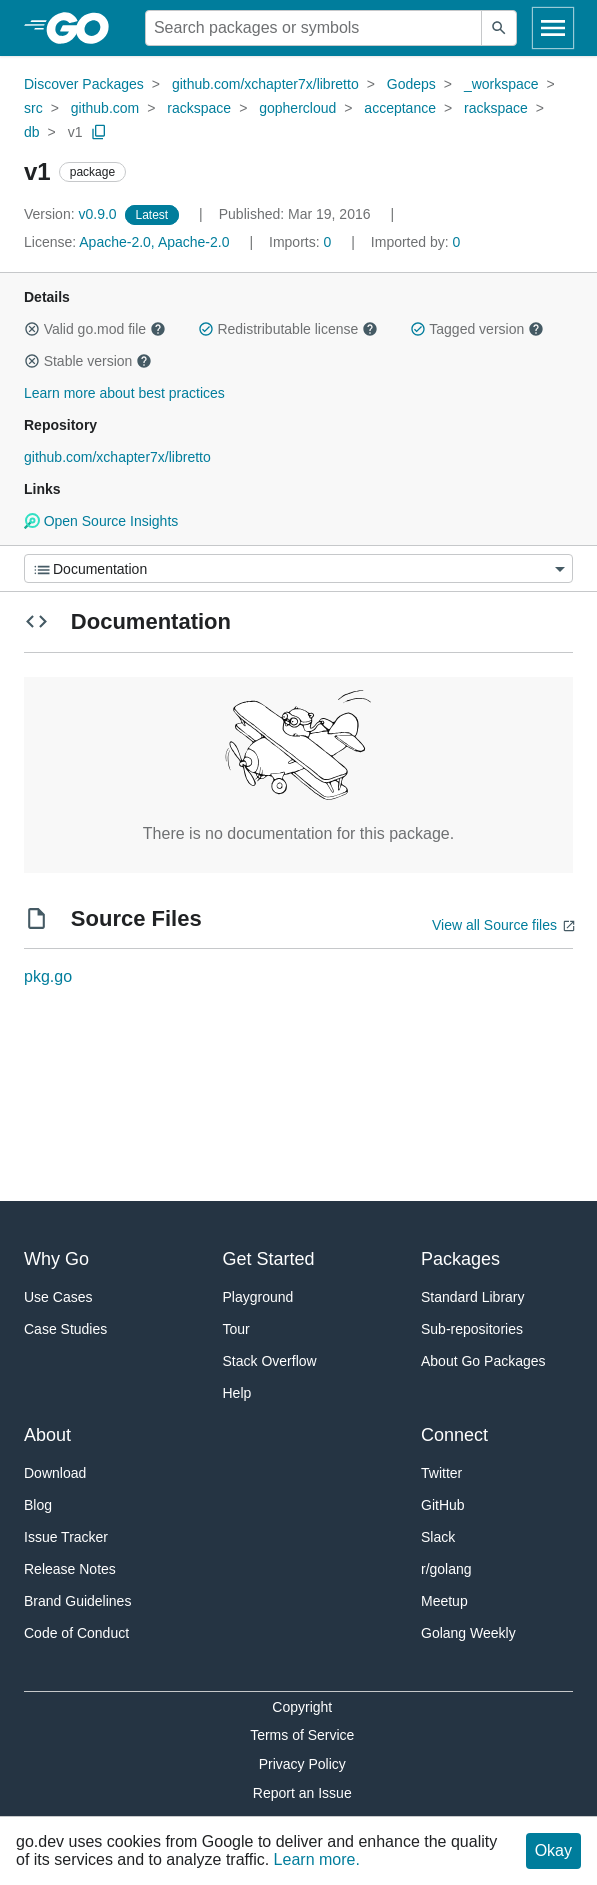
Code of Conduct (76, 1633)
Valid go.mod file (95, 329)
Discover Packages (84, 84)
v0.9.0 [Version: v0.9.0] (72, 214)
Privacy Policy (302, 1764)
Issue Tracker (66, 1537)
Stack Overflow (270, 1361)
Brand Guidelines (77, 1601)
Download (55, 1473)
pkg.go (48, 976)
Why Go (56, 1259)
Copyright (302, 1707)
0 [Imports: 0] (302, 242)
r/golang (446, 1569)
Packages (460, 1259)
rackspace (199, 108)
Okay (553, 1850)
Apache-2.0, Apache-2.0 (154, 242)
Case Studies (65, 1329)
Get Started (269, 1259)
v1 (75, 132)
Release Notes (70, 1569)
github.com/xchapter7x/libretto (265, 84)
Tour (236, 1329)
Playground (258, 1297)
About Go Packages (483, 1361)
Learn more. (317, 1859)
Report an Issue (302, 1793)
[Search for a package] (313, 28)
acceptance (400, 108)
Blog (38, 1505)
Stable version (88, 361)
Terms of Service (302, 1735)
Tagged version (477, 329)
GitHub (443, 1505)
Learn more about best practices (124, 393)
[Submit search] (499, 28)
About (47, 1435)
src (33, 108)
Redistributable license (288, 329)
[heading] (84, 28)
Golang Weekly (468, 1633)
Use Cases (58, 1297)
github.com (105, 108)
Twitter (441, 1473)
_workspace (501, 84)
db (32, 132)
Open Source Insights (101, 521)
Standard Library (473, 1297)
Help (237, 1393)
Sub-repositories (472, 1329)
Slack (438, 1537)
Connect (454, 1435)
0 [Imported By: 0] (416, 242)
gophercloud (297, 108)
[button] (32, 329)
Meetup (444, 1601)
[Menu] (298, 568)
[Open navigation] (553, 28)
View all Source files (494, 925)
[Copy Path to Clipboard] (99, 132)
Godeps (411, 84)
